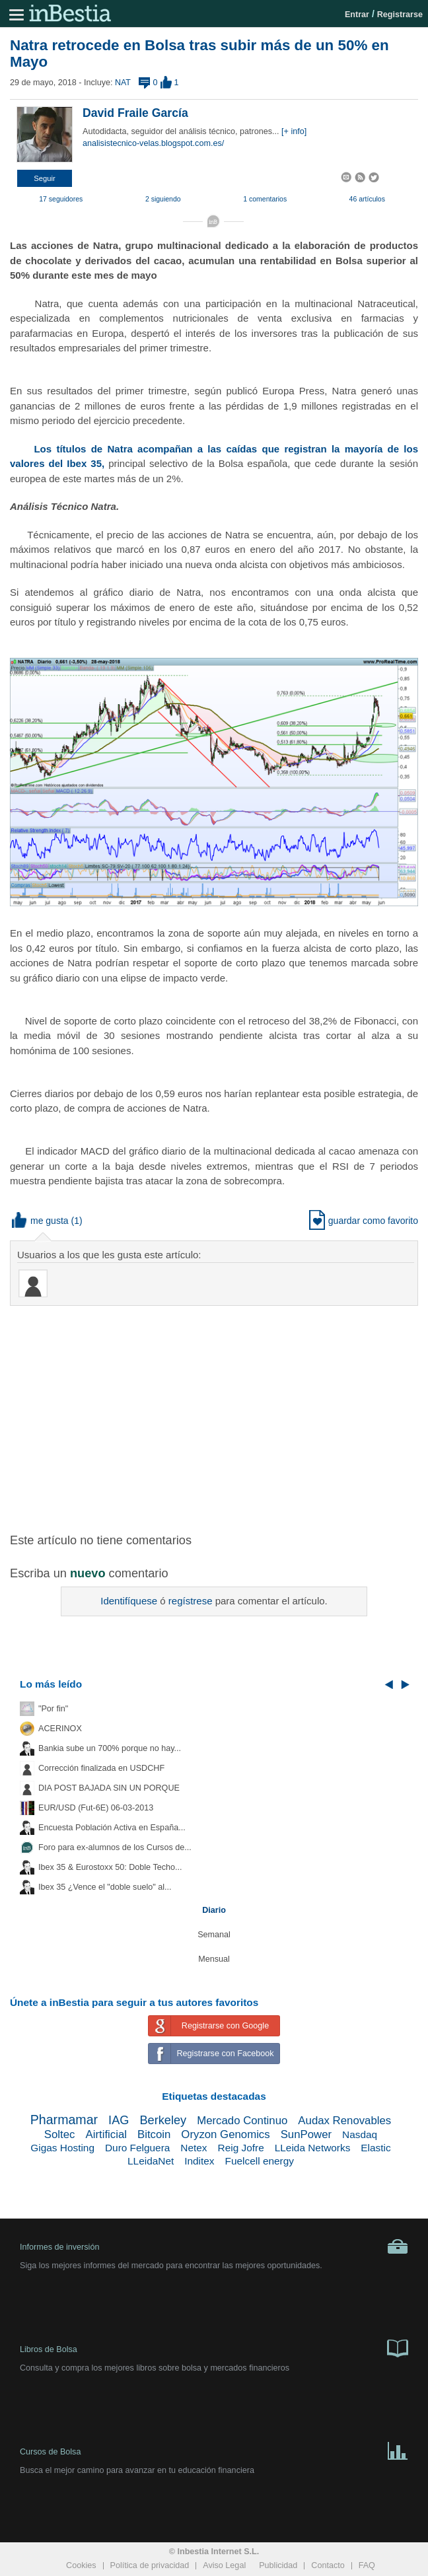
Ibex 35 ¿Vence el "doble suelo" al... (104, 1887)
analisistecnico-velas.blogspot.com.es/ (153, 143)
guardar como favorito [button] (363, 1220)
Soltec (59, 2134)
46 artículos (367, 199)
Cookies (81, 2565)
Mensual (214, 1959)
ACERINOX (60, 1728)
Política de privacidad (150, 2565)
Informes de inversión (214, 2246)
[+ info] (293, 131)
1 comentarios (265, 199)
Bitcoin (153, 2134)
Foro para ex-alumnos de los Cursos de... (115, 1847)
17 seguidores (61, 199)
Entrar (357, 14)
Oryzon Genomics (225, 2134)
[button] (45, 178)
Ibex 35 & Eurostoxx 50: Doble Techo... (110, 1867)
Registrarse (400, 14)
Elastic (375, 2147)
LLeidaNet (150, 2160)
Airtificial (105, 2134)
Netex (193, 2147)
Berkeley (162, 2120)
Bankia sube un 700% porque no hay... (109, 1748)
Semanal (214, 1934)
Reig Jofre (241, 2147)
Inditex (199, 2160)
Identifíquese (128, 1600)
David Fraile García (135, 113)
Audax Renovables (344, 2120)
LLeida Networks (313, 2147)
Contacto (327, 2565)
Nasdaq (359, 2134)
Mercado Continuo (242, 2120)
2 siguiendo (163, 199)
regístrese (190, 1600)
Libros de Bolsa (214, 2347)
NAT (123, 82)
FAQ (367, 2565)
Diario (214, 1910)
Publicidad (278, 2565)
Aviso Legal (224, 2565)
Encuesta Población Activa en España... (112, 1827)
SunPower (306, 2134)
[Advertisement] (219, 1411)
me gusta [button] (40, 1220)
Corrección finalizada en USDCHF (101, 1768)
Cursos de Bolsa (214, 2450)
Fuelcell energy (259, 2160)
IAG (118, 2120)
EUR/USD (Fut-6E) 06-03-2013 (95, 1807)
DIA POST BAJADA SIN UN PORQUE (109, 1788)
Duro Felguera (137, 2147)
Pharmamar (64, 2119)
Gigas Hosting (62, 2147)
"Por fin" (53, 1708)
